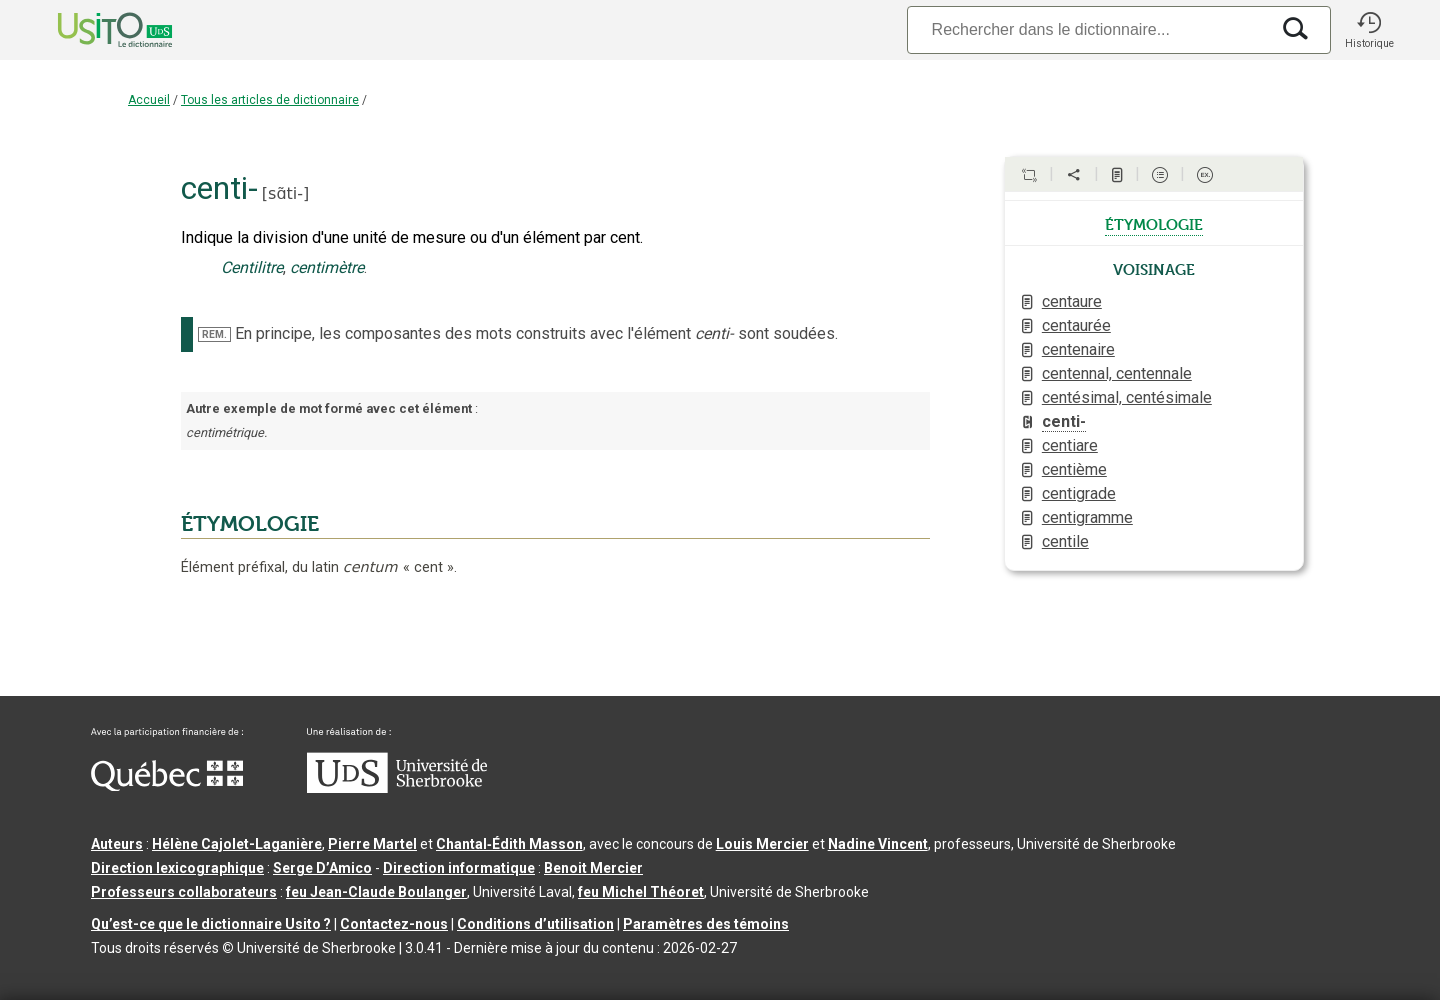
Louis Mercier (762, 844)
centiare (1070, 445)
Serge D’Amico (322, 868)
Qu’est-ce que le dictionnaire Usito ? (211, 924)
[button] (1369, 30)
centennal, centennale (1117, 373)
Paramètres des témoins (706, 924)
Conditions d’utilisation (535, 924)
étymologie (1154, 223)
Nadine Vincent (878, 844)
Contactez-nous (394, 924)
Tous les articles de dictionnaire (270, 100)
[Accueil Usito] (93, 30)
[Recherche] (1088, 29)
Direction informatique (459, 868)
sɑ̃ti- (285, 193)
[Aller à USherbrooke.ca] (397, 788)
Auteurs (117, 844)
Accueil (149, 100)
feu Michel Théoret (641, 892)
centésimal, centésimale (1127, 397)
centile (1065, 541)
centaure (1072, 301)
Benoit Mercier (593, 868)
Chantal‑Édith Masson (509, 844)
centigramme (1087, 517)
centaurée (1076, 325)
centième (1074, 469)
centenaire (1078, 349)
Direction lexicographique (177, 868)
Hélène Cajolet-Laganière (237, 844)
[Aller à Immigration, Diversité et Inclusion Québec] (167, 786)
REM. (214, 334)
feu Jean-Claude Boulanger (376, 892)
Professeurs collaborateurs (184, 892)
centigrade (1079, 493)
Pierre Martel (372, 844)
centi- (1064, 421)
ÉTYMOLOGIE (250, 524)
